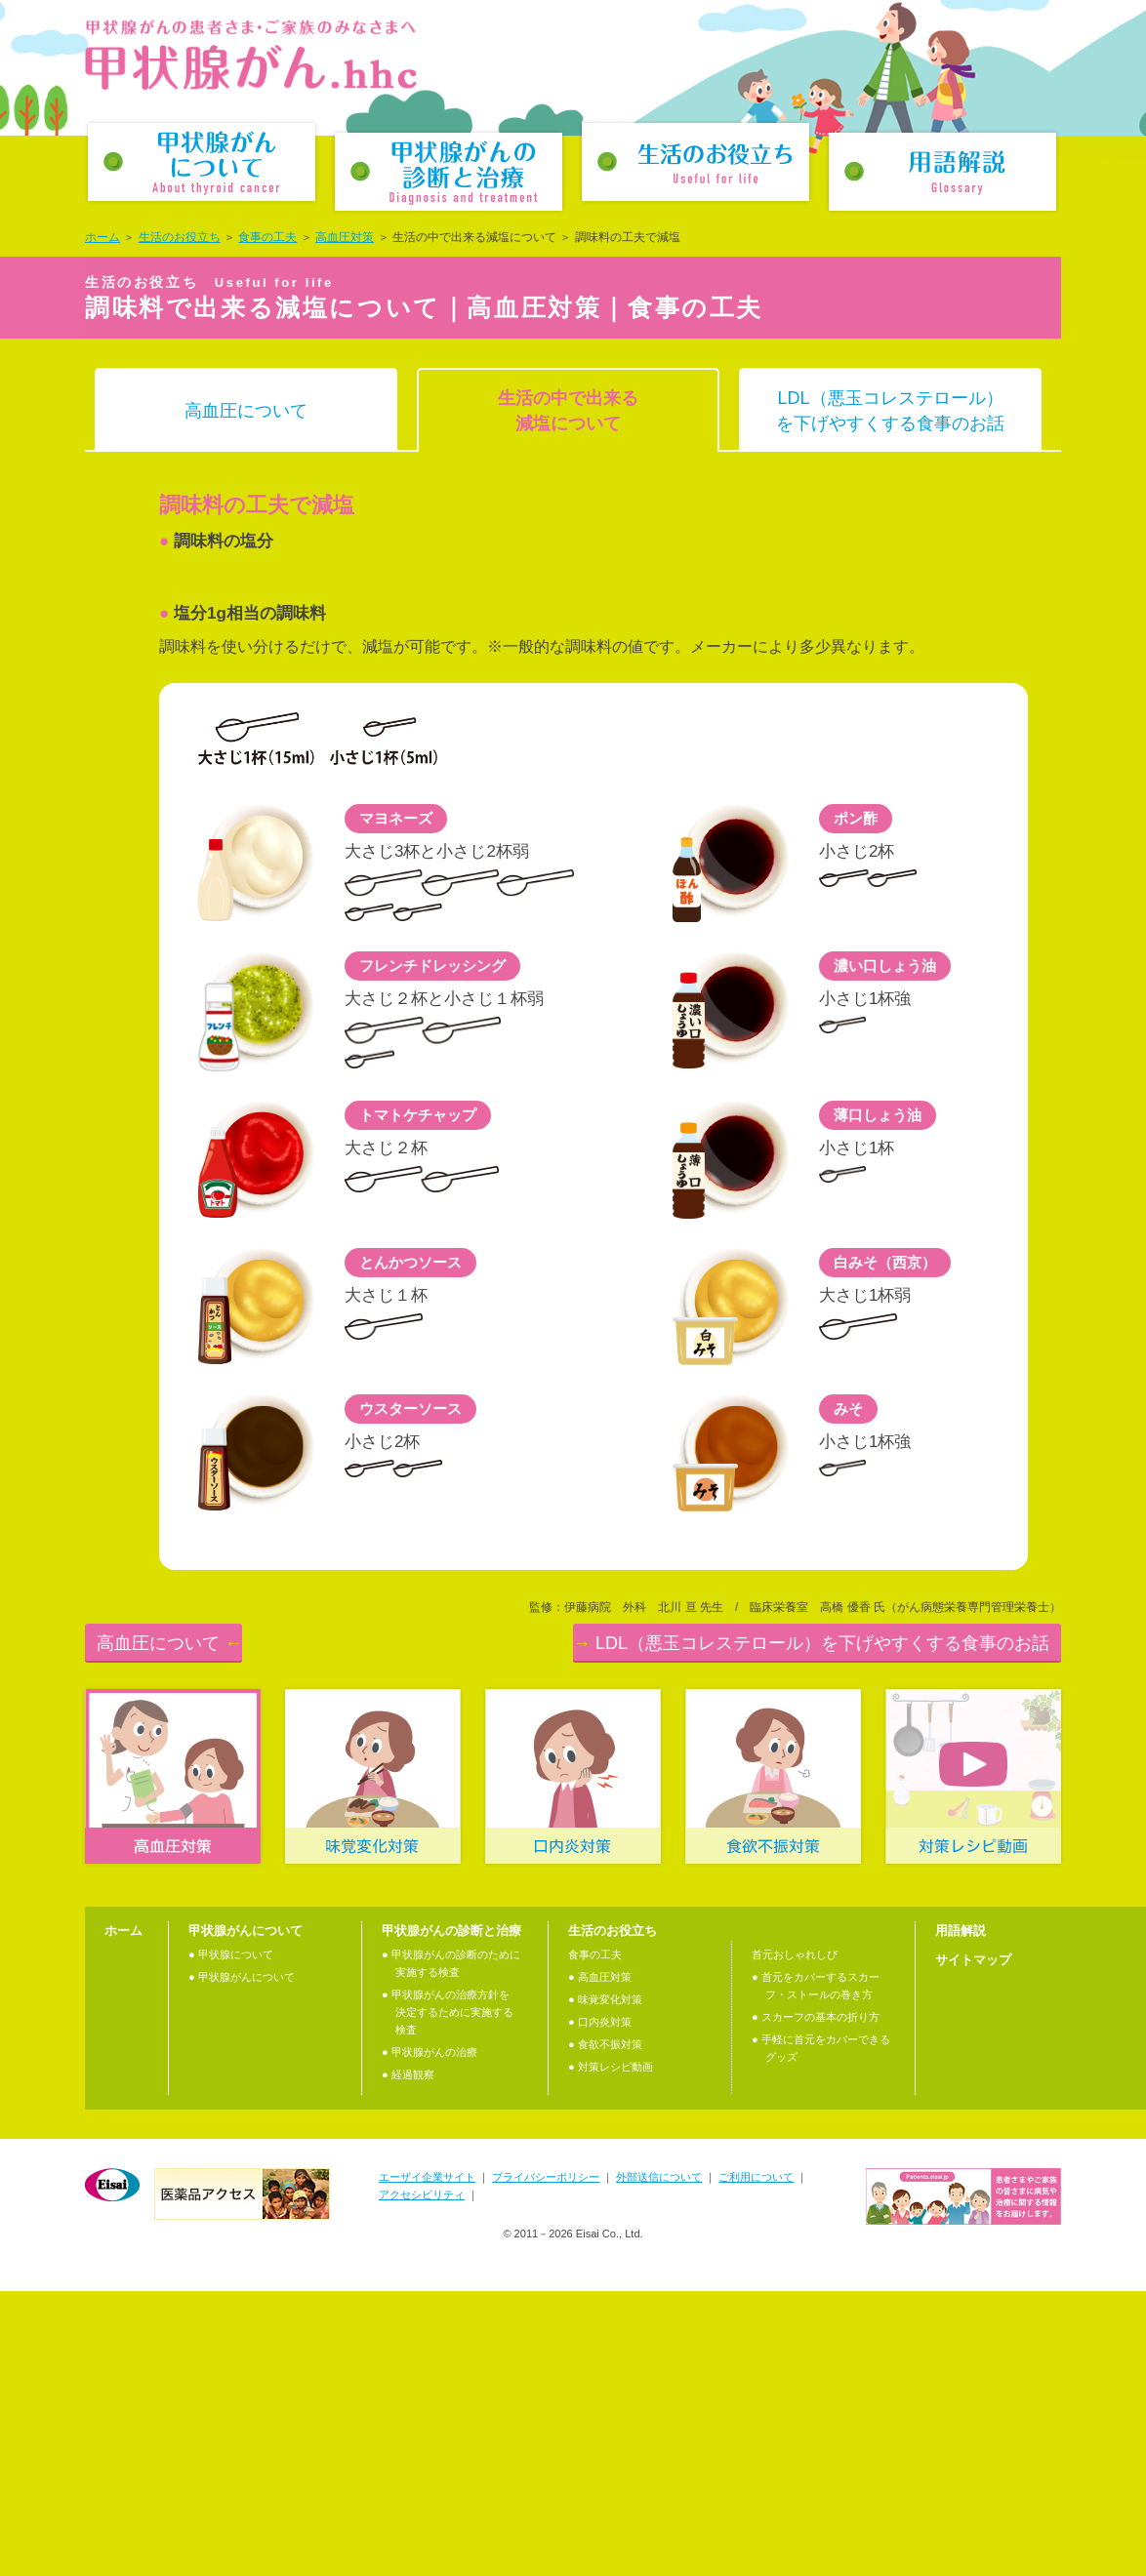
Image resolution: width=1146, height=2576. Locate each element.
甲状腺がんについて (201, 162)
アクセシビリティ (422, 2480)
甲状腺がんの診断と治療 (448, 172)
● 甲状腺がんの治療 (429, 2338)
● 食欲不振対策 (605, 2330)
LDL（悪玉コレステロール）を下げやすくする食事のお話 (890, 410)
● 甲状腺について (230, 2240)
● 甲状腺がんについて (241, 2263)
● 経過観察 (408, 2360)
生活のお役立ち (695, 162)
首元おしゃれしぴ (795, 2240)
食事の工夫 (267, 237)
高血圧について (245, 411)
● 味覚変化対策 (605, 2285)
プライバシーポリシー (545, 2463)
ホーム (102, 237)
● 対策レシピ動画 (610, 2352)
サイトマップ (973, 2245)
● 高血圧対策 (600, 2263)
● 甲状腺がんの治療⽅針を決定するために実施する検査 (447, 2297)
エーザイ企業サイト (427, 2463)
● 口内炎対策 (600, 2308)
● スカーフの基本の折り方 (816, 2303)
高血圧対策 (344, 237)
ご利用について (756, 2463)
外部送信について (659, 2463)
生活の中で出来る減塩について (568, 410)
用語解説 (942, 172)
